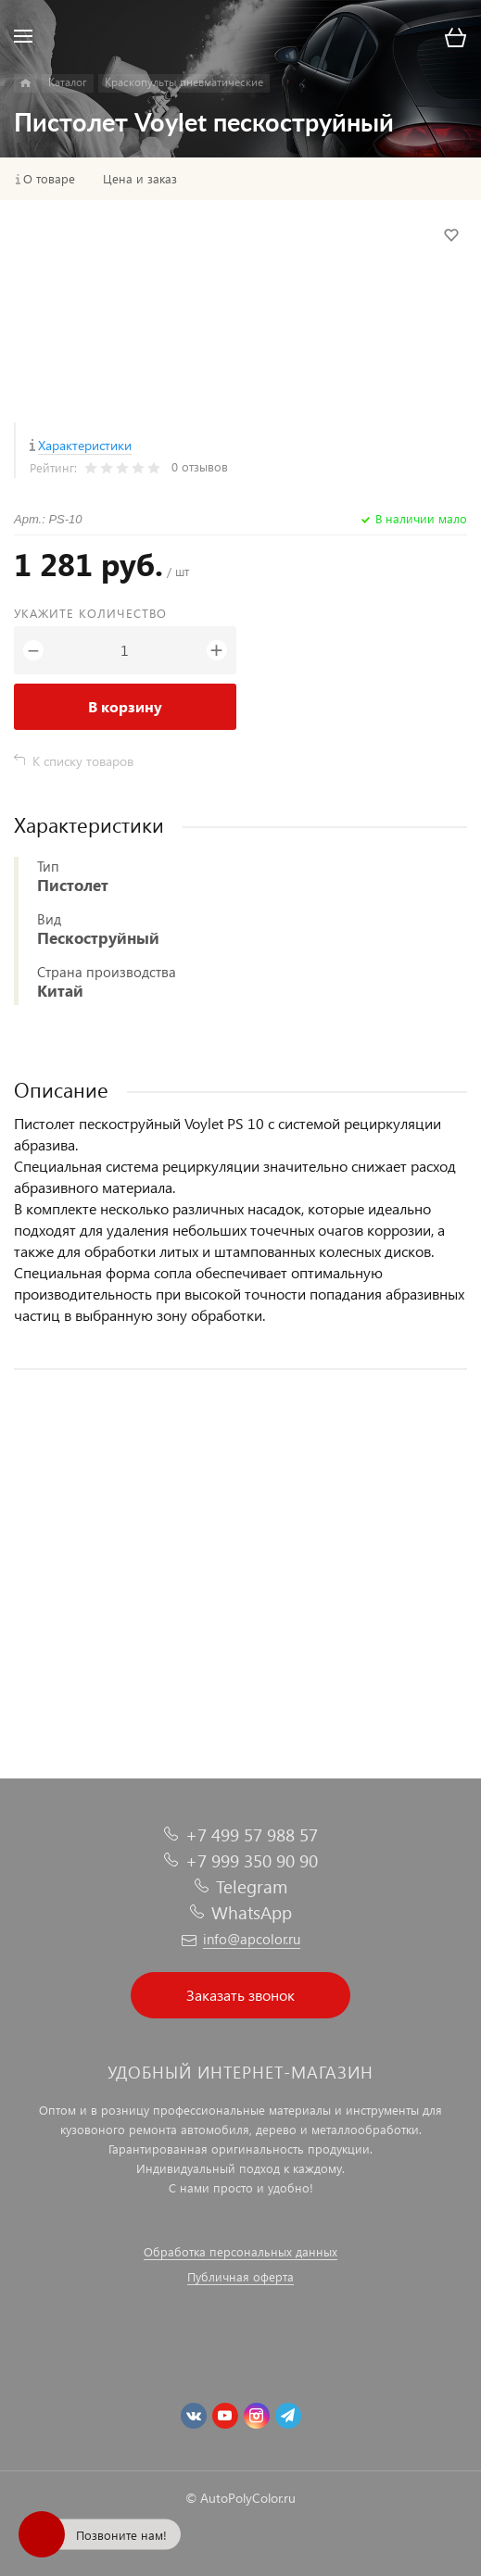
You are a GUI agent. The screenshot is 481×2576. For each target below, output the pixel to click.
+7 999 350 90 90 (251, 1860)
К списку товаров (82, 761)
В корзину (125, 706)
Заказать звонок (240, 1994)
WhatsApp (251, 1912)
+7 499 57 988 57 (251, 1834)
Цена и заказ (140, 178)
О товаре (49, 178)
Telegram (251, 1886)
